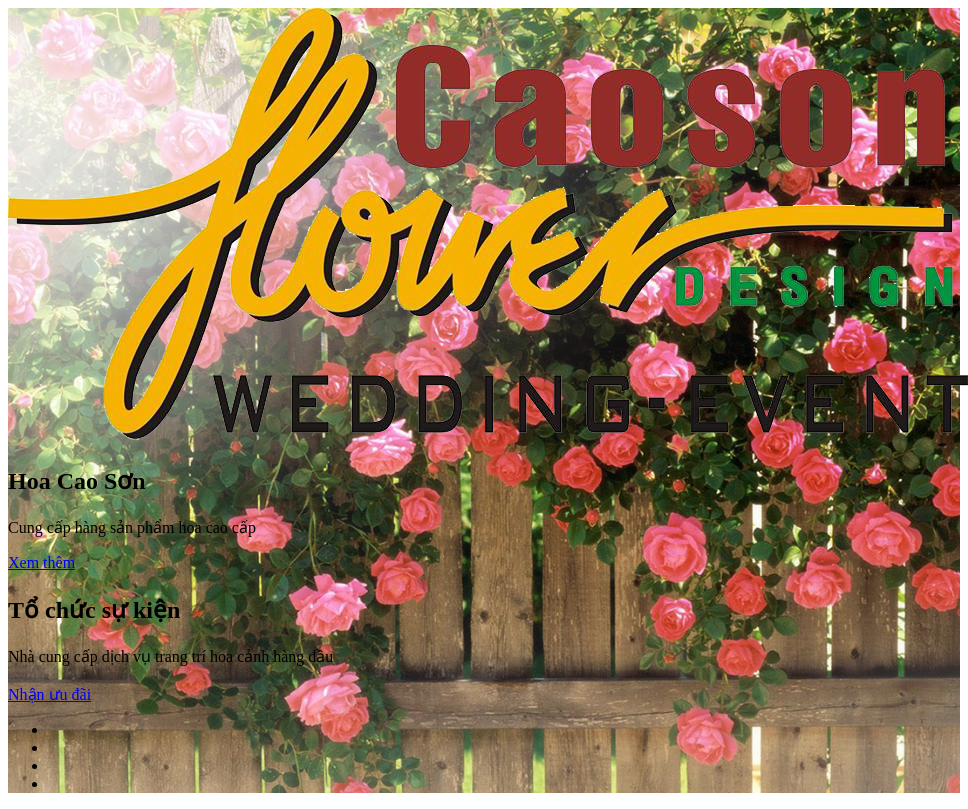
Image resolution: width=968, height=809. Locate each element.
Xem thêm (41, 562)
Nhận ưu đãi (49, 694)
